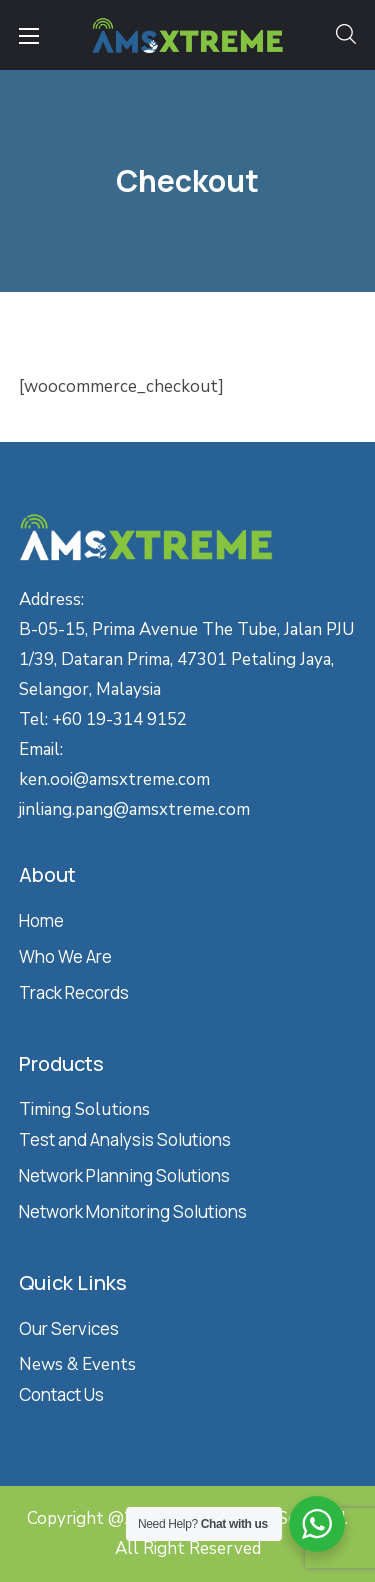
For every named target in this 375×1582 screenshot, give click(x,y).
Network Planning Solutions (124, 1175)
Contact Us (61, 1394)
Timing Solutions (84, 1109)
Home (41, 920)
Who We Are (65, 956)
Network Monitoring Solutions (133, 1211)
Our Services (69, 1328)
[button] (346, 35)
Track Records (74, 992)
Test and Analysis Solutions (125, 1139)
